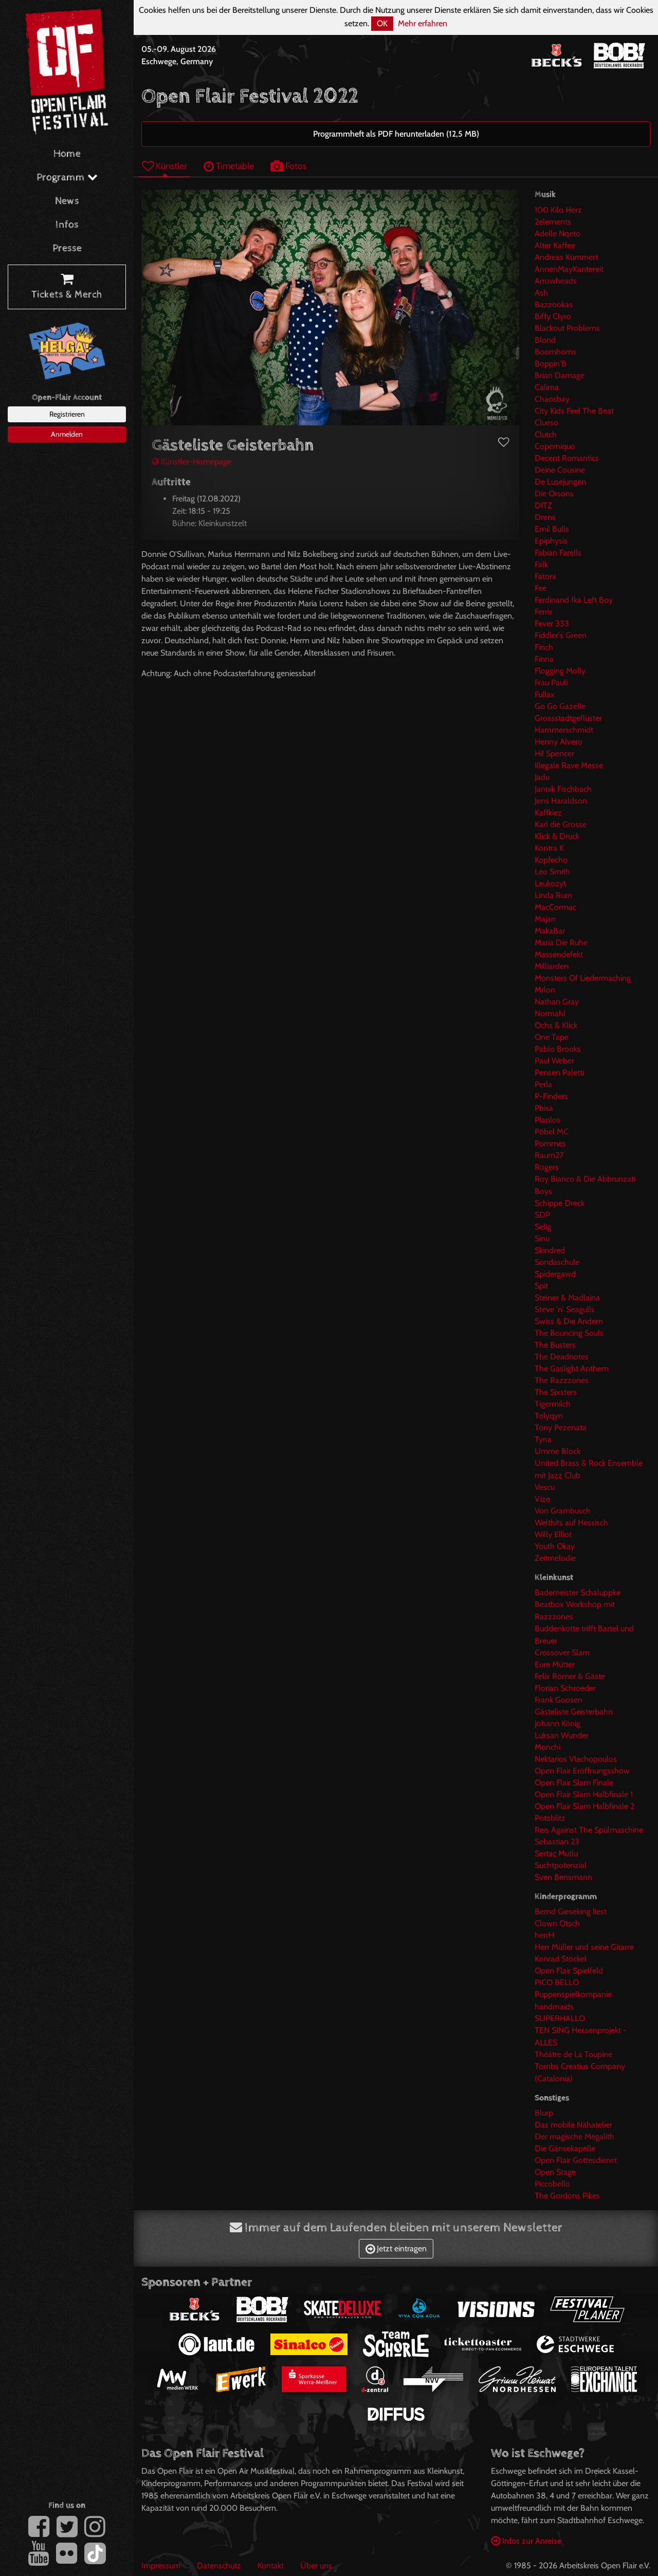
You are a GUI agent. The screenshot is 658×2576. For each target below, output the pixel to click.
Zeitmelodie (555, 1558)
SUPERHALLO (560, 2018)
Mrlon (545, 990)
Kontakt (271, 2565)
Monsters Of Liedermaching (583, 978)
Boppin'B (550, 363)
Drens (545, 517)
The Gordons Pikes (567, 2195)
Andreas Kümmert (566, 257)
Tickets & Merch (66, 287)
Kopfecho (551, 860)
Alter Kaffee (555, 245)
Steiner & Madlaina (567, 1297)
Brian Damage (559, 375)
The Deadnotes (562, 1356)
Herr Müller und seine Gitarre (584, 1947)
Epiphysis (551, 541)
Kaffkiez (548, 812)
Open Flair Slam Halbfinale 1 (584, 1794)
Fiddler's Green (561, 635)
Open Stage (555, 2172)
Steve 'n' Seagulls (565, 1309)
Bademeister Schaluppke (577, 1592)
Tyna (543, 1439)
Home (67, 154)
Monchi (547, 1747)
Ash (541, 292)
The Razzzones (562, 1380)
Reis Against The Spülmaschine (589, 1830)
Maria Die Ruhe (561, 942)
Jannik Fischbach (563, 789)
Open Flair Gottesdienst (576, 2160)
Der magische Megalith (574, 2136)
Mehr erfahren (422, 23)
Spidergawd (555, 1274)
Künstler (164, 165)
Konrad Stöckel (561, 1959)
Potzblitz (550, 1818)
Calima (547, 387)
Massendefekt (559, 954)
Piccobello (552, 2184)
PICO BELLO (557, 1982)
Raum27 (549, 1155)
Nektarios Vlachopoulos (576, 1759)
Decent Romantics (567, 458)
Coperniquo (555, 446)
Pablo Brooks (558, 1049)
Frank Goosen (558, 1700)
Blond (545, 340)
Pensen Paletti (559, 1072)
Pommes (550, 1143)
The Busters (555, 1345)
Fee (540, 588)
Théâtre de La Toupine (573, 2054)
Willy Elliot (553, 1534)
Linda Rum (553, 895)
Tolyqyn (549, 1416)
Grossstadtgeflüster (568, 718)
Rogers (547, 1167)
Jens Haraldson (561, 801)
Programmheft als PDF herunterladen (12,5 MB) (396, 134)
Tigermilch (553, 1404)
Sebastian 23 (557, 1841)
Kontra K (549, 848)
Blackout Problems (567, 328)
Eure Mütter (555, 1664)
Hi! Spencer (554, 753)
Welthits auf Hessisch (571, 1522)
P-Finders (551, 1096)
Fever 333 (552, 623)
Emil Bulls (552, 529)
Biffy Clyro (553, 316)
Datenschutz (219, 2565)
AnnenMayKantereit (569, 269)
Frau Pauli (551, 682)
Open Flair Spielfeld (569, 1970)
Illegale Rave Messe (569, 765)
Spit (541, 1286)
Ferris (544, 612)
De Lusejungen (560, 482)
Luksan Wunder (562, 1735)
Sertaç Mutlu (556, 1853)
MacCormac (555, 907)
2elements (553, 222)
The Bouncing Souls (569, 1333)
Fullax (545, 694)
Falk (541, 564)
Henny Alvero (558, 741)
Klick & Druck (557, 836)
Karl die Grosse (561, 824)
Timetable (229, 165)
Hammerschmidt (564, 730)
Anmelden (67, 434)
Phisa (544, 1108)
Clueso (546, 422)
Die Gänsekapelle (565, 2148)
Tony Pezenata (561, 1427)
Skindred (550, 1250)
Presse (67, 248)
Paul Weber (554, 1061)
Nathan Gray (557, 1001)
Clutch (546, 434)
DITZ (543, 505)
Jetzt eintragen (396, 2248)
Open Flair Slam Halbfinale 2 (584, 1806)
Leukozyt (550, 883)
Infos (67, 225)
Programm (67, 177)
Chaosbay (552, 399)
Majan (545, 919)
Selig (543, 1226)
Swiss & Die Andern (569, 1321)
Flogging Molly (560, 671)
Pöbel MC (552, 1131)
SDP (542, 1215)
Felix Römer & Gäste (570, 1676)
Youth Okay (555, 1546)
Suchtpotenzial (561, 1865)
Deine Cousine (560, 470)
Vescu (545, 1487)
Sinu (542, 1238)
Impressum (160, 2565)
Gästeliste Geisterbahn (574, 1711)
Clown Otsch (557, 1923)
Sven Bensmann (563, 1877)
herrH (544, 1935)
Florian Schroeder (565, 1688)
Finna (544, 659)
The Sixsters (556, 1392)
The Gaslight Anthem (572, 1368)
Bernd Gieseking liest (571, 1911)
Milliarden (552, 966)
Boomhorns (555, 352)
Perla (543, 1084)
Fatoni (545, 576)
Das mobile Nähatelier (573, 2125)
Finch (544, 647)
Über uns (316, 2565)
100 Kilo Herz (558, 210)
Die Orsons (554, 493)
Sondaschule (557, 1262)
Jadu (542, 777)
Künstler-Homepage (191, 461)
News (67, 201)
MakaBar (550, 931)
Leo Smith (552, 871)
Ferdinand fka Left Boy (574, 600)
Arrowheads (556, 281)
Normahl (550, 1013)
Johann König (557, 1723)
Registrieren (67, 414)
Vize (542, 1499)
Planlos (547, 1120)
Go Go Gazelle (560, 706)
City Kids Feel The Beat (574, 411)
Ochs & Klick (556, 1025)
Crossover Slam (562, 1652)
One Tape (552, 1037)
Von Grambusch (563, 1511)
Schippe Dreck (559, 1203)
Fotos (288, 165)
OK (382, 23)
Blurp (544, 2113)
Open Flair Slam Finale (574, 1782)
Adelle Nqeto (557, 233)
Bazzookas (554, 304)
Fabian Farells (558, 552)
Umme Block (557, 1451)
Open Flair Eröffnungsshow (582, 1771)
